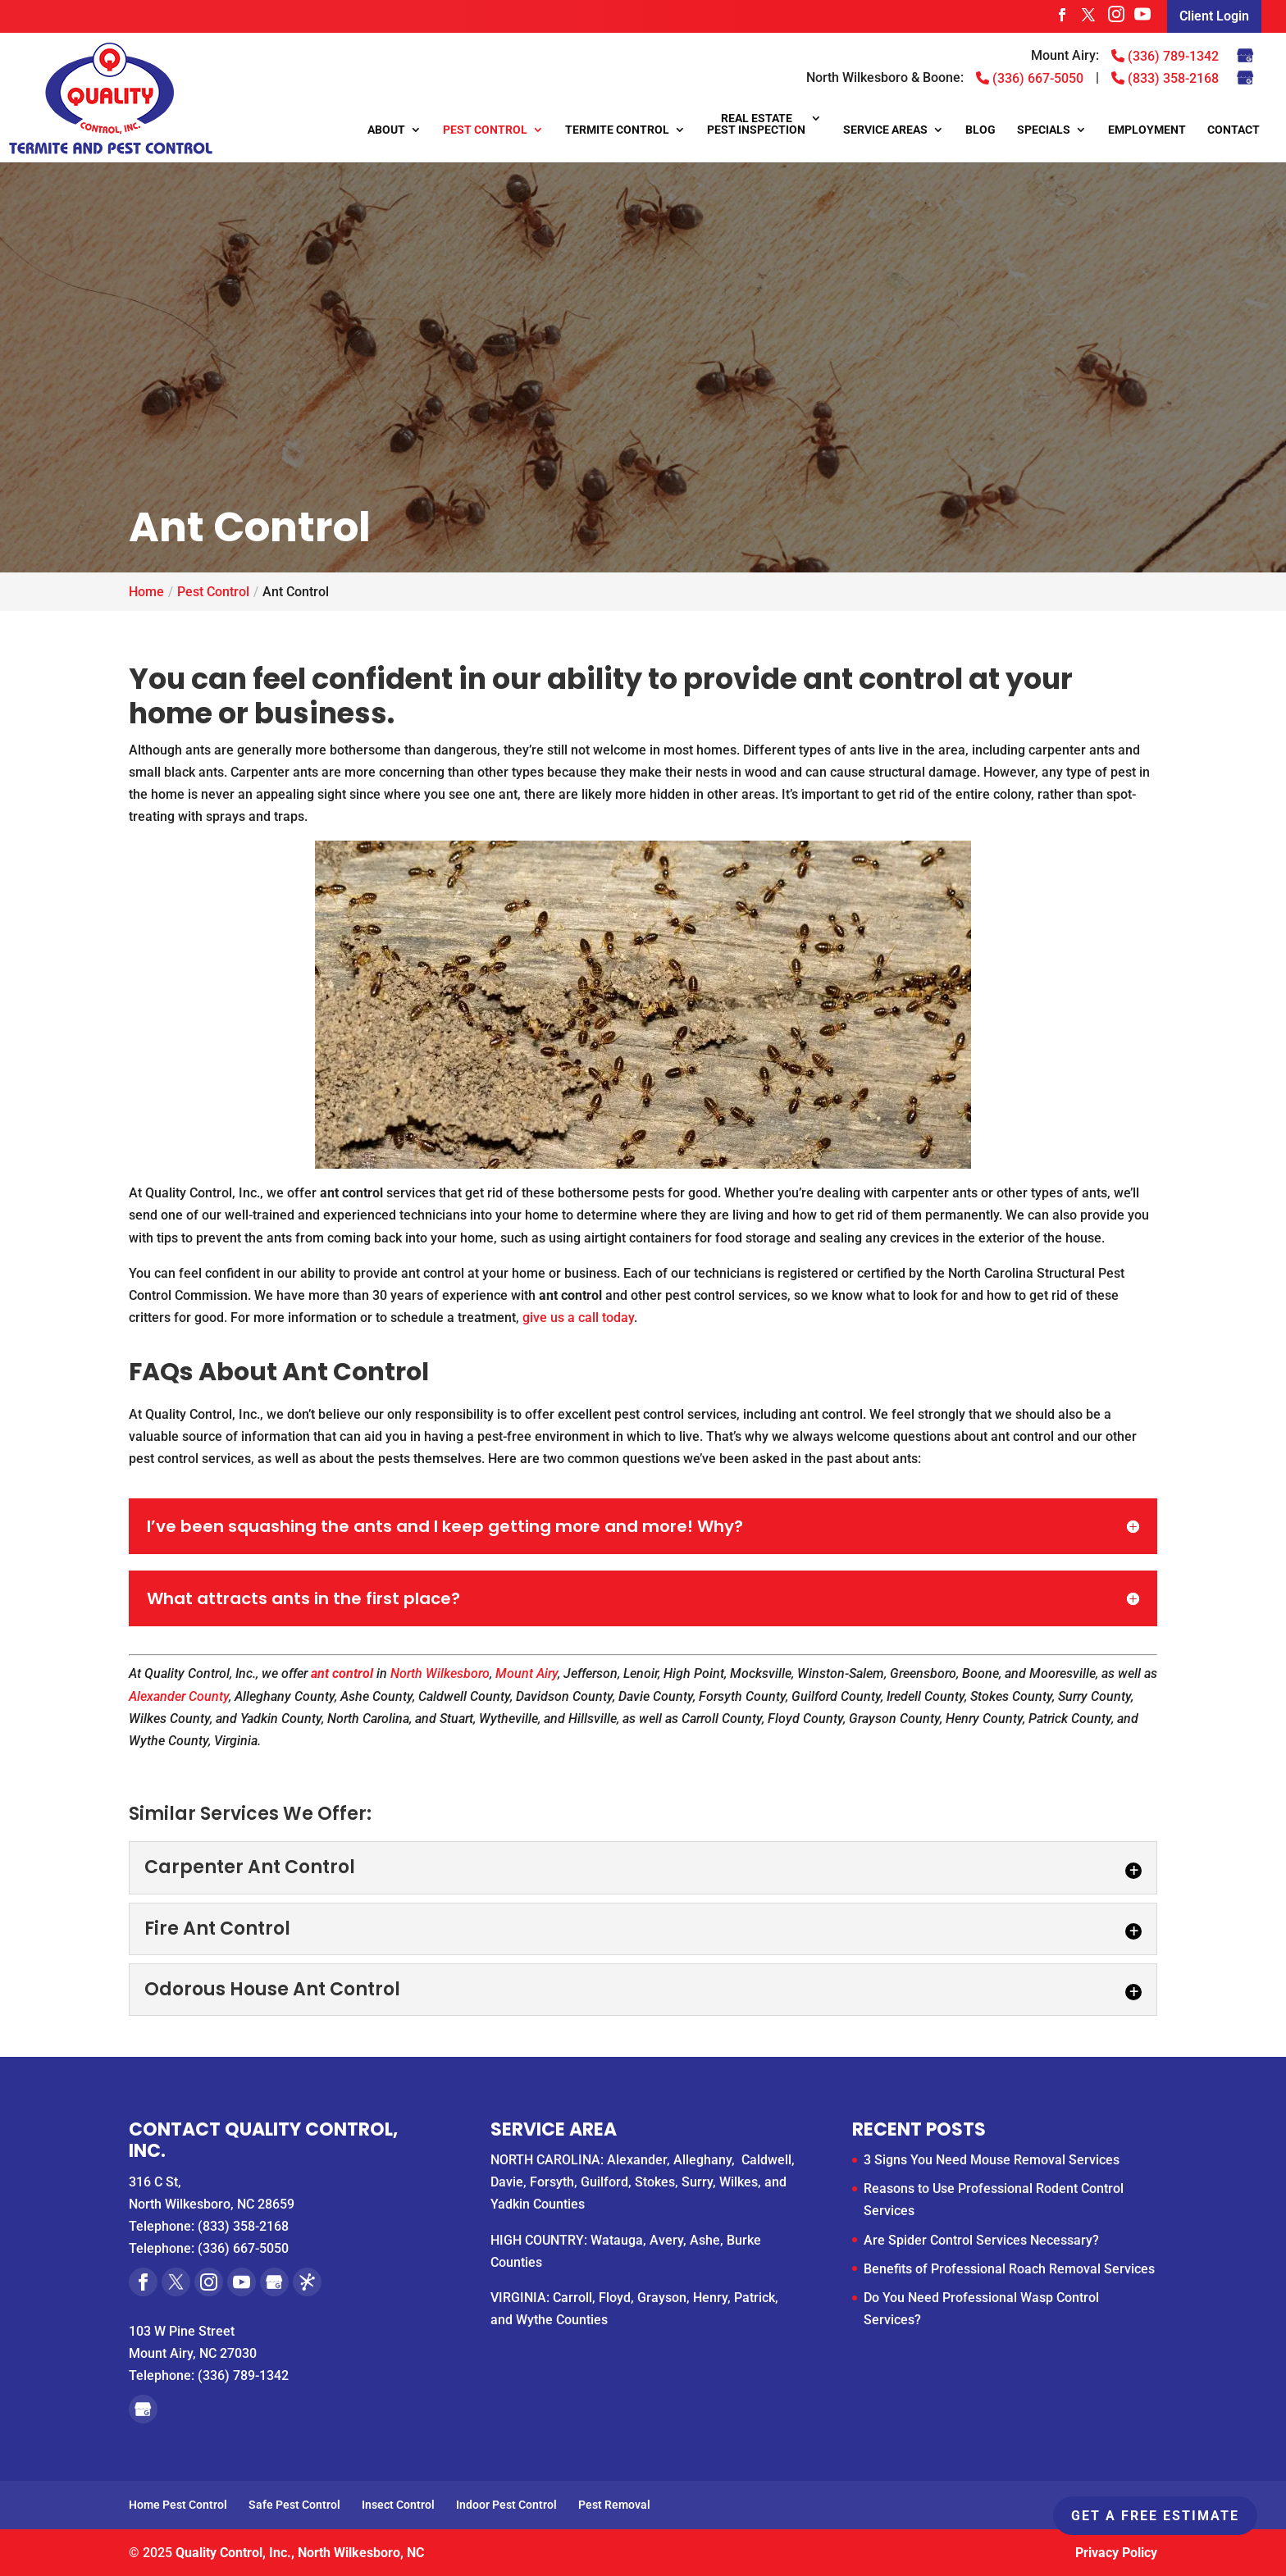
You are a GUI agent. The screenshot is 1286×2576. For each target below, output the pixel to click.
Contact (1233, 130)
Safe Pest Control (294, 2504)
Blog (980, 130)
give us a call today (578, 1317)
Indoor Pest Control (506, 2504)
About (386, 130)
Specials (1043, 130)
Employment (1147, 130)
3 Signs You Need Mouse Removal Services (992, 2160)
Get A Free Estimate (1155, 2516)
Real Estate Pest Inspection (756, 124)
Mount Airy (526, 1673)
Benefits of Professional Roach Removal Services (1009, 2269)
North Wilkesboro (440, 1673)
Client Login (1214, 16)
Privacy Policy (1116, 2552)
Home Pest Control (178, 2504)
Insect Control (398, 2504)
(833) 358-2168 (1165, 77)
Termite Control (617, 130)
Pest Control (485, 130)
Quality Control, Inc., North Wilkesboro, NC (300, 2552)
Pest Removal (614, 2504)
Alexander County (179, 1696)
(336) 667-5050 (1029, 77)
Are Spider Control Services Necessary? (981, 2240)
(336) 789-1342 (1165, 55)
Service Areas (885, 130)
